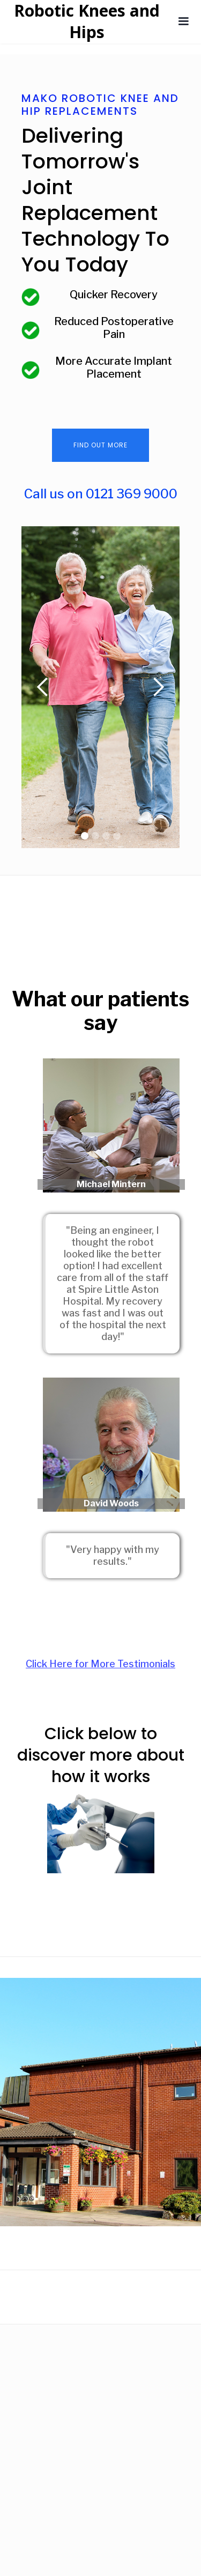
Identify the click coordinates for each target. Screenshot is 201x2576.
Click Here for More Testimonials (100, 1664)
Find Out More (100, 445)
